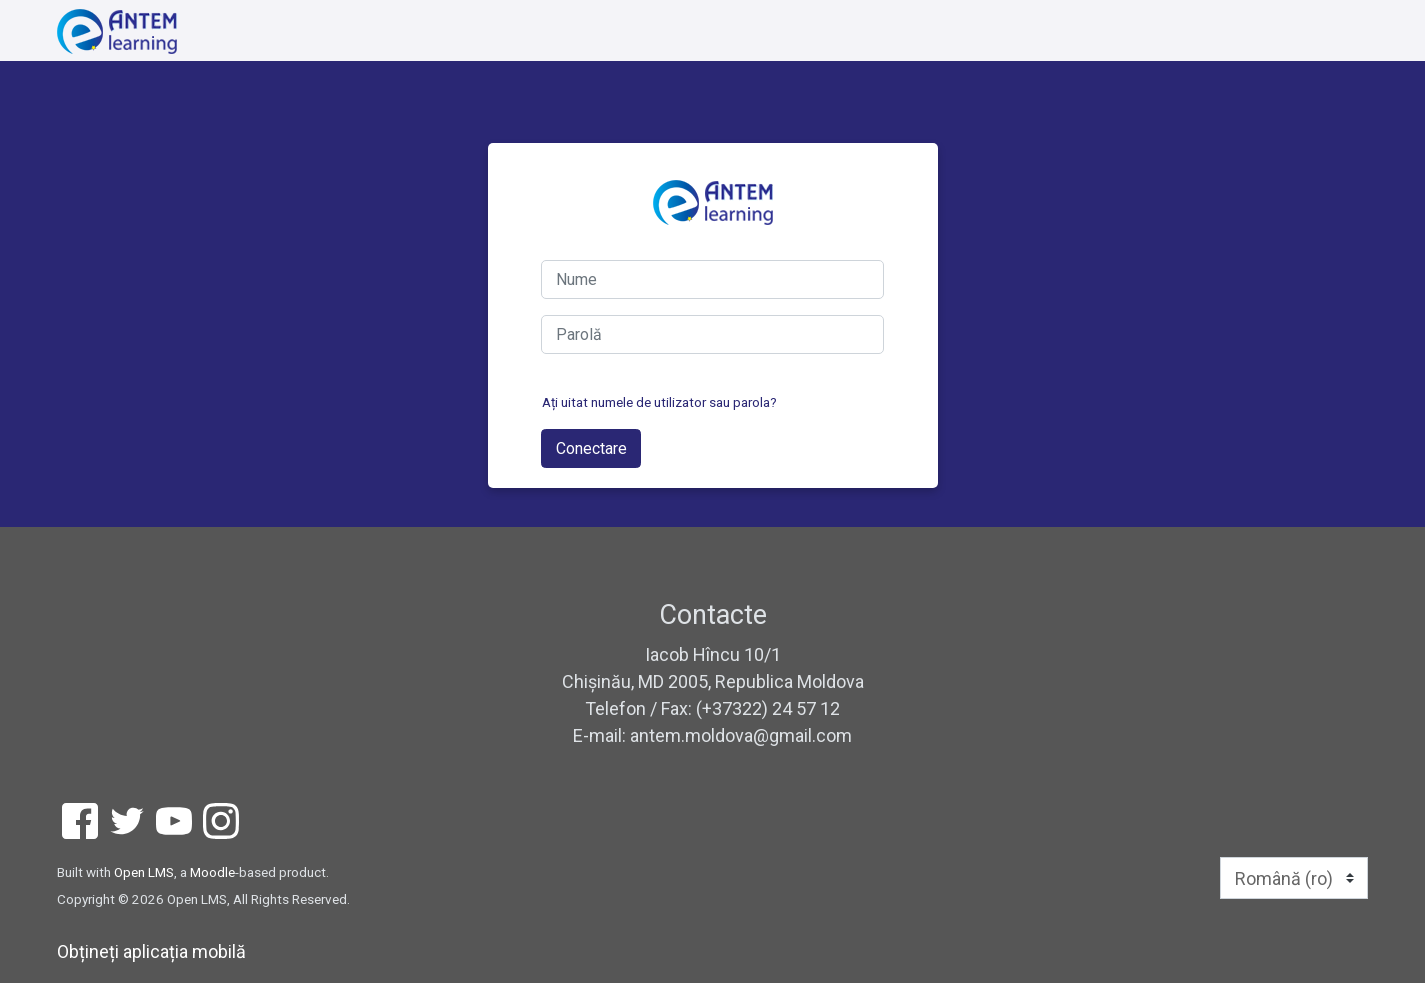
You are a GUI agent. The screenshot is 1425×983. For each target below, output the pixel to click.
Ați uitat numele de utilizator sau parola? (659, 402)
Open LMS (144, 872)
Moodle (212, 872)
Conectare (591, 448)
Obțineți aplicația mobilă (151, 951)
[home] (117, 31)
